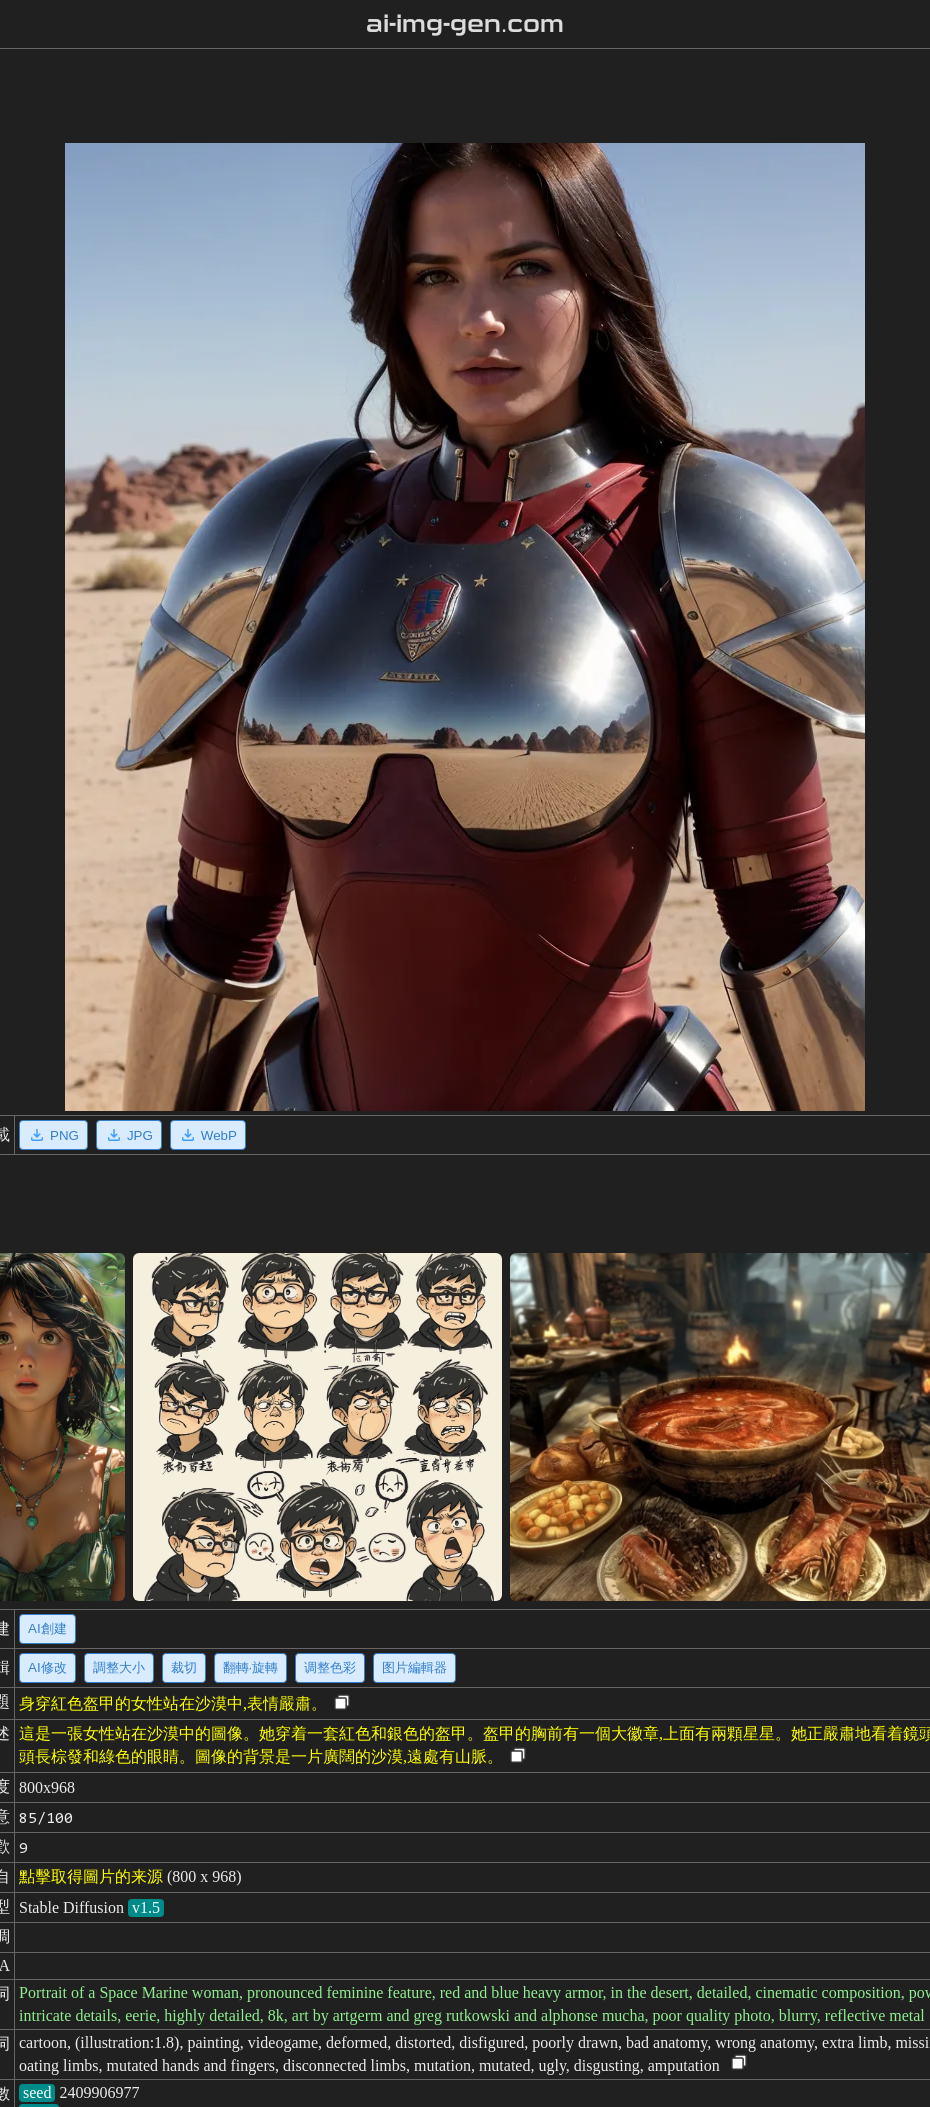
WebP (208, 1135)
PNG (53, 1135)
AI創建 (47, 1628)
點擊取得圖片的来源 (91, 1876)
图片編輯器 (414, 1667)
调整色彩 (330, 1667)
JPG (129, 1135)
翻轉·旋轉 (251, 1667)
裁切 (184, 1667)
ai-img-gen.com (465, 24)
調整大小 (119, 1667)
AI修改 (47, 1667)
